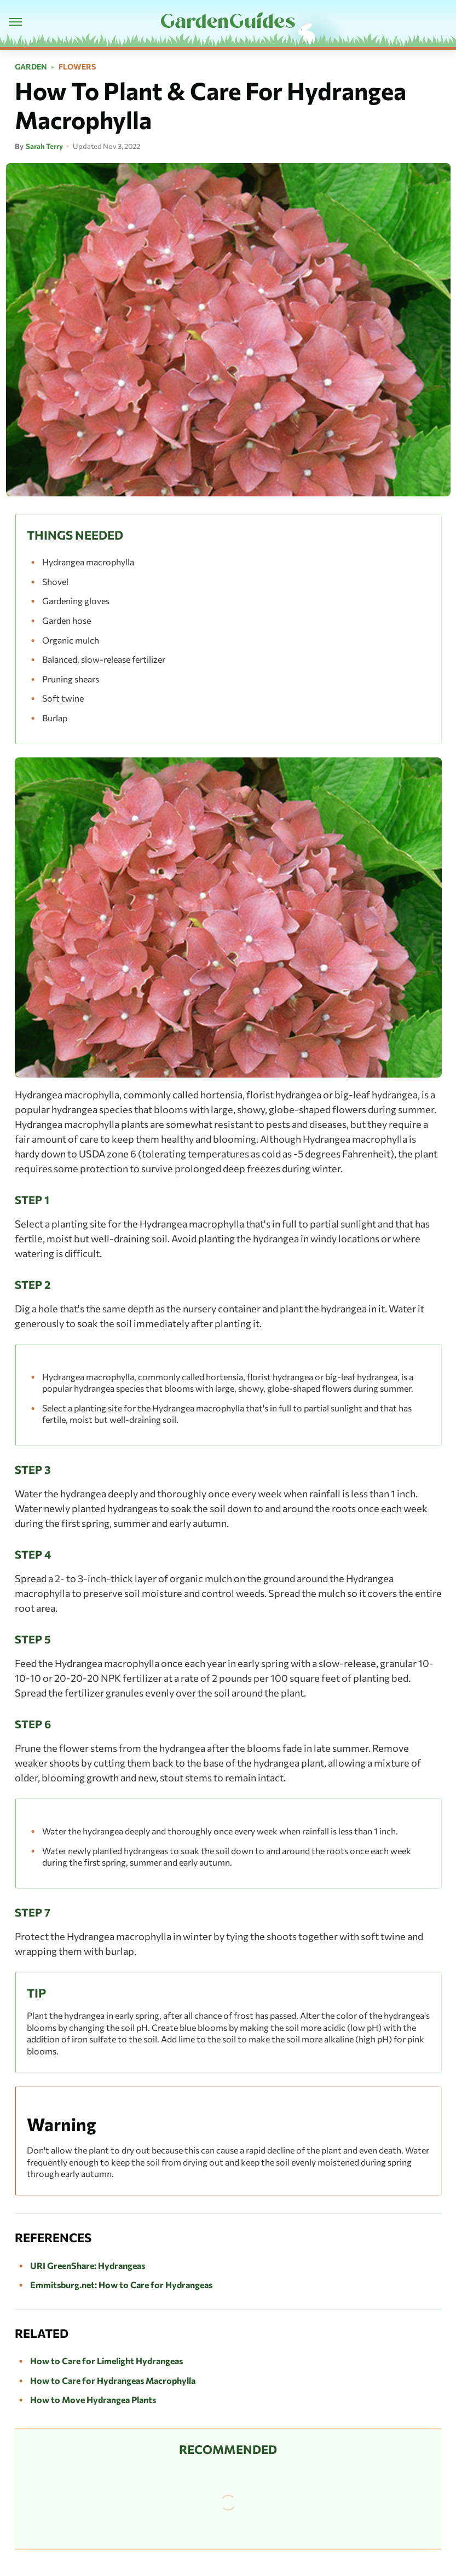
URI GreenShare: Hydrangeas (87, 2265)
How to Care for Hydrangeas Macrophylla (112, 2380)
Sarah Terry (44, 146)
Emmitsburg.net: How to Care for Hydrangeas (121, 2284)
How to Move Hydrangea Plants (93, 2399)
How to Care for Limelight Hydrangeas (106, 2360)
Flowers (77, 67)
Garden (31, 67)
